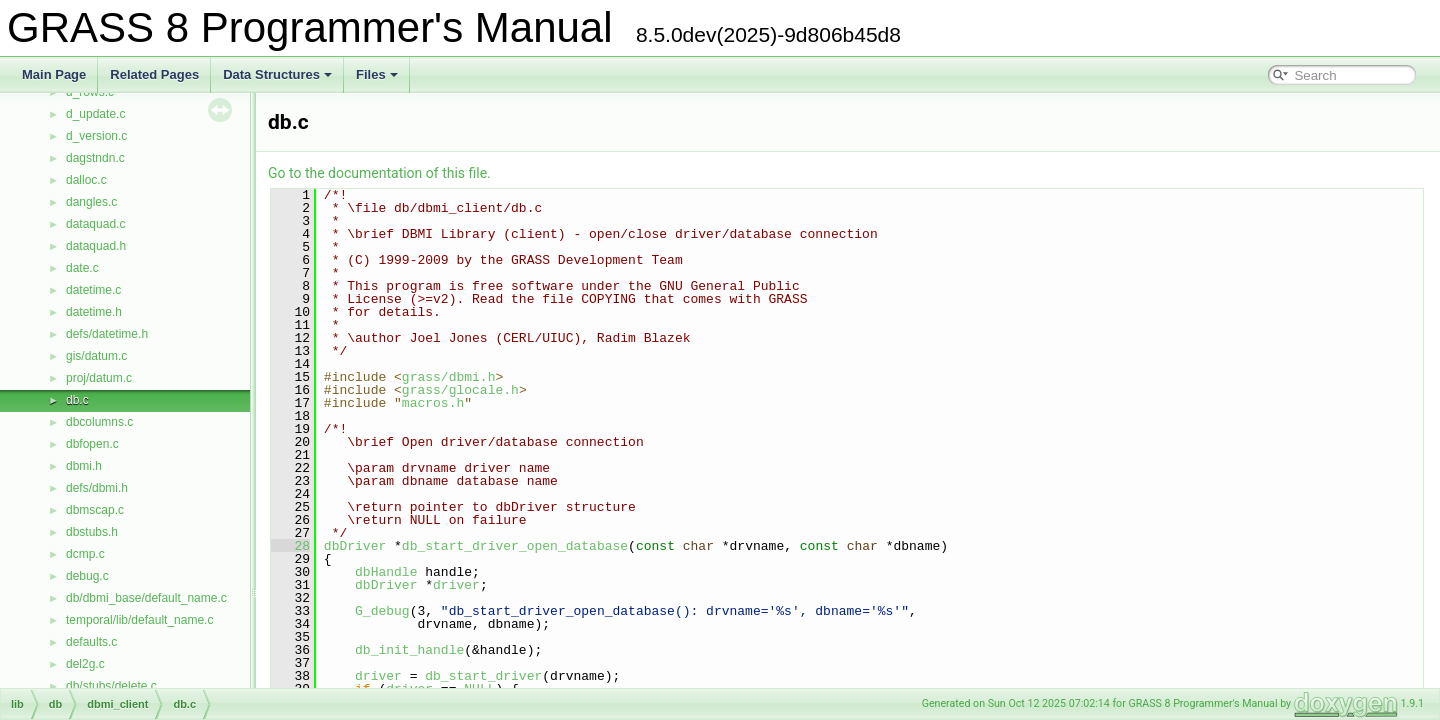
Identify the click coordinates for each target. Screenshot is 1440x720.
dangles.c (91, 202)
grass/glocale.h (460, 390)
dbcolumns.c (99, 422)
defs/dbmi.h (97, 488)
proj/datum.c (99, 378)
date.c (82, 268)
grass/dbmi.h (449, 377)
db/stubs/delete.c (111, 686)
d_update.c (95, 114)
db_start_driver (483, 676)
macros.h (433, 403)
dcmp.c (85, 554)
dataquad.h (96, 246)
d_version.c (96, 136)
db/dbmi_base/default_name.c (146, 598)
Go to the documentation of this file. (379, 173)
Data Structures (277, 74)
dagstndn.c (95, 158)
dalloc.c (86, 180)
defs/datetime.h (107, 334)
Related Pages (154, 74)
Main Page (54, 74)
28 (290, 546)
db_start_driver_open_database (515, 546)
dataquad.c (95, 224)
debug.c (87, 576)
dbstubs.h (92, 532)
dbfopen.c (92, 444)
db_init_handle (409, 650)
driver (456, 585)
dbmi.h (84, 466)
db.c (77, 400)
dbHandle (386, 572)
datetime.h (94, 312)
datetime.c (93, 290)
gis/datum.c (96, 356)
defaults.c (91, 642)
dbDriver (355, 546)
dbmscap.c (95, 510)
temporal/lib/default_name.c (139, 620)
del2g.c (85, 664)
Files (377, 74)
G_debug (382, 611)
